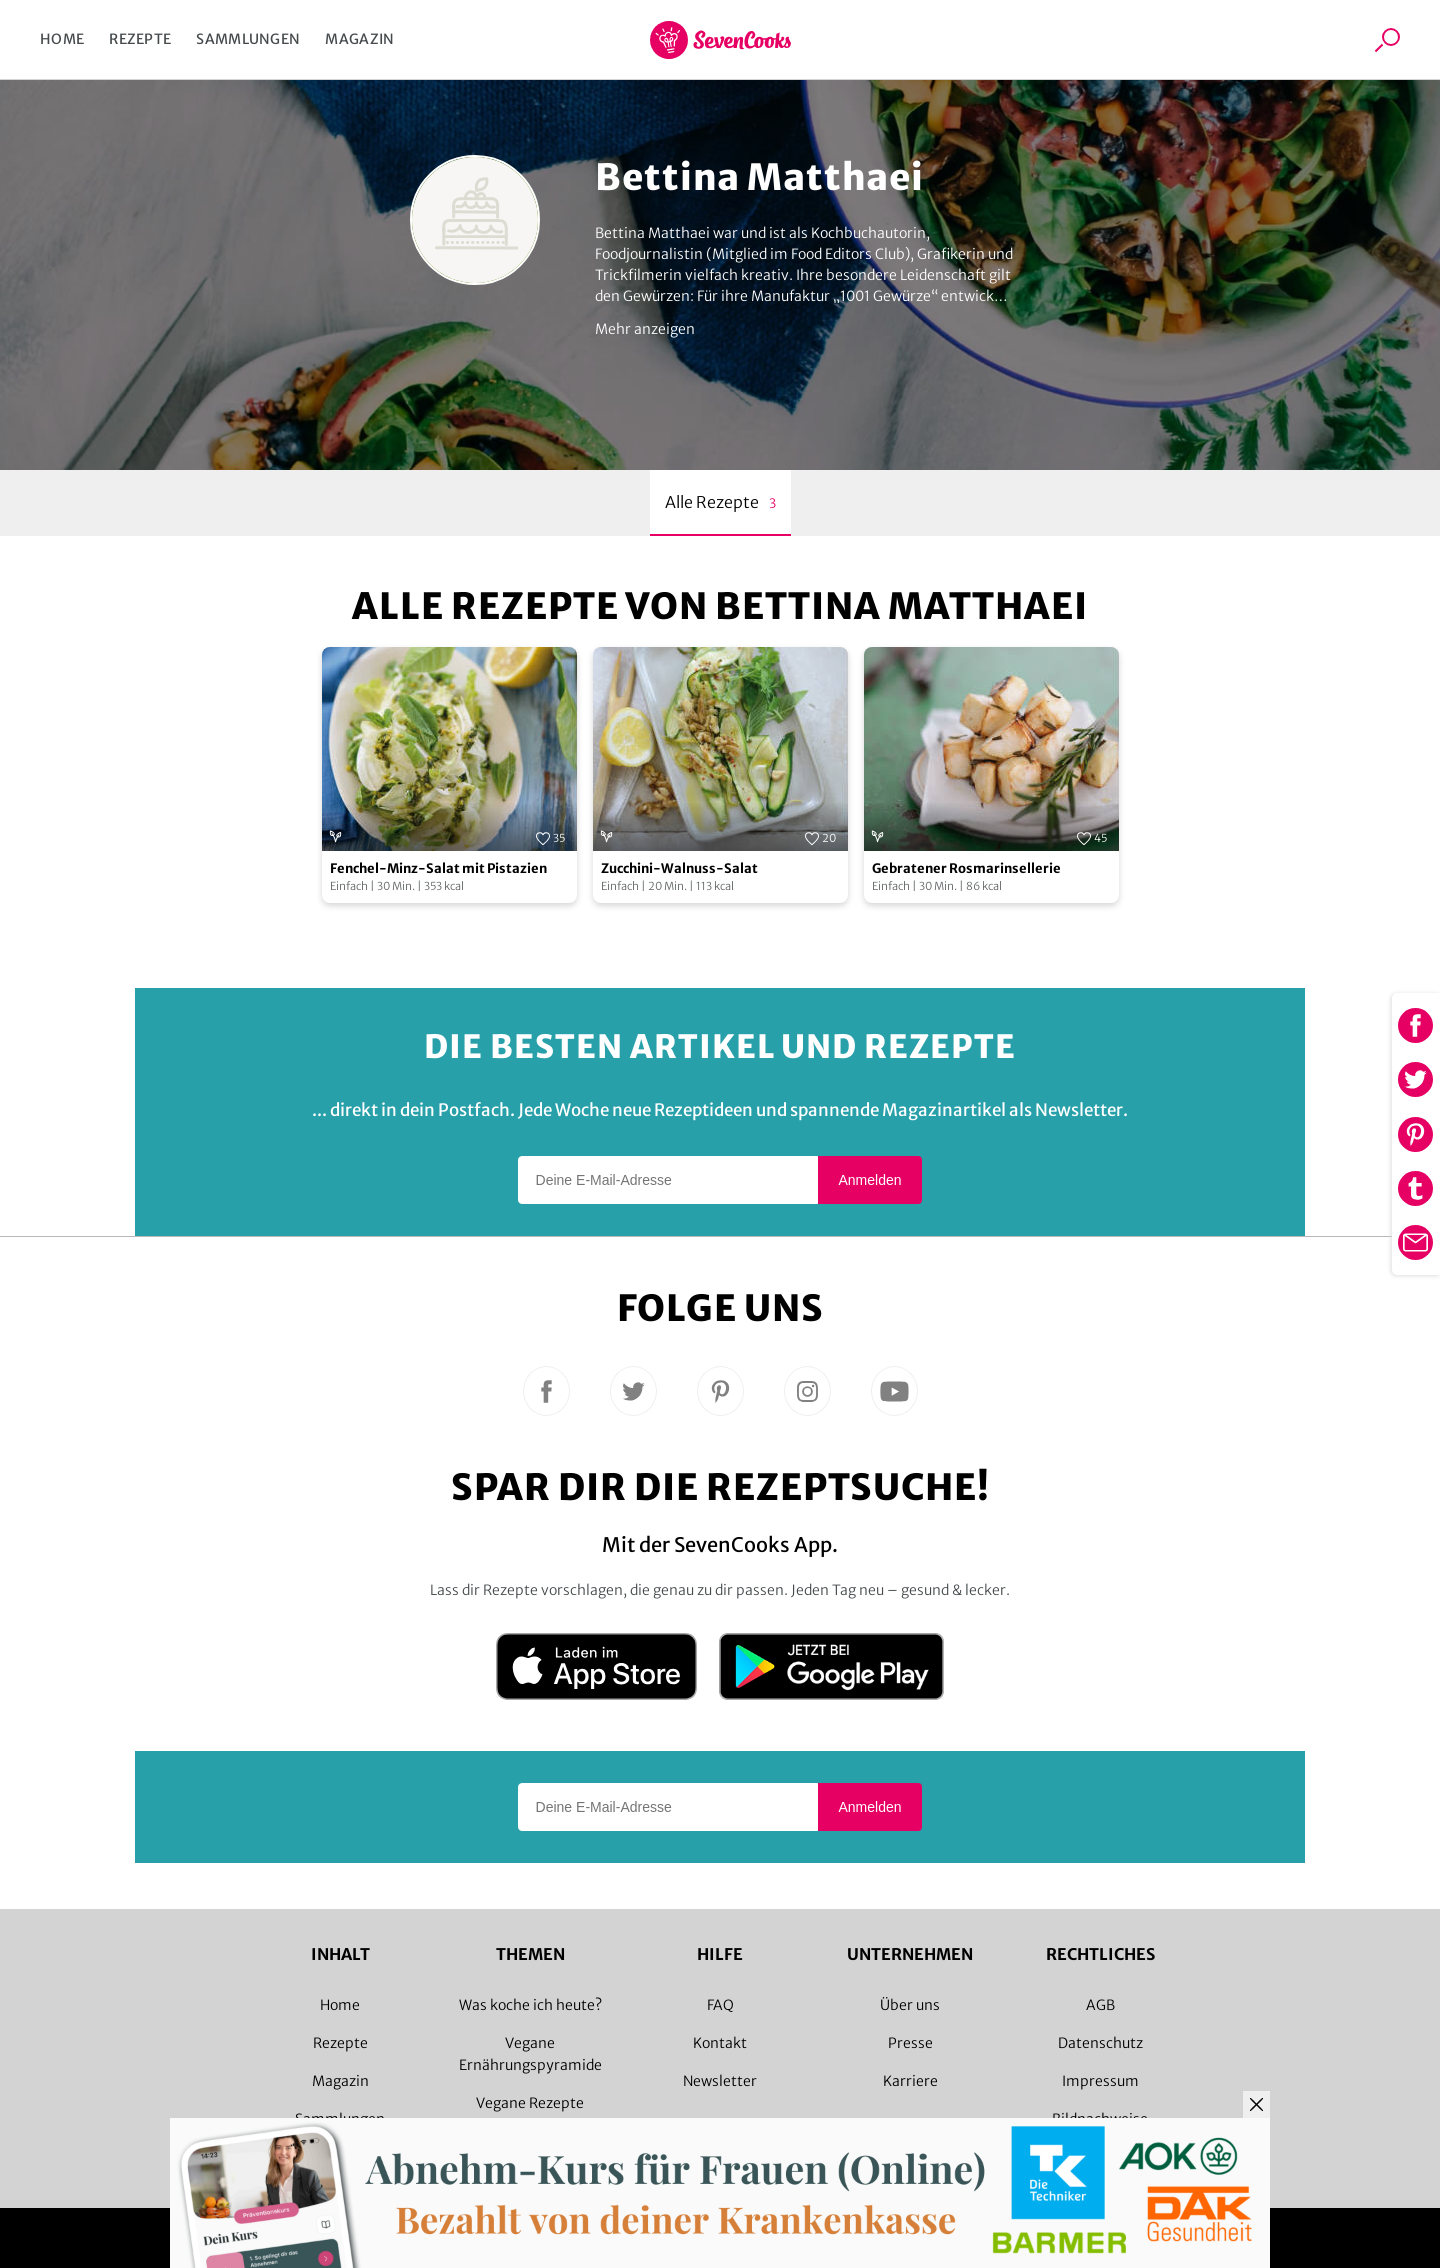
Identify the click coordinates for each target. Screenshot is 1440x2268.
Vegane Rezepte (530, 2103)
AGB (1100, 2005)
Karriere (910, 2081)
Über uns (910, 2005)
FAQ (720, 2005)
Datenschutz (1100, 2043)
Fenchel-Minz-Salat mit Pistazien (438, 868)
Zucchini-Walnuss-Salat (679, 868)
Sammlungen (248, 39)
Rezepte (140, 39)
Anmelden (869, 1180)
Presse (910, 2043)
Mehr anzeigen (645, 329)
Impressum (1100, 2081)
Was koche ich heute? (530, 2005)
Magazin (359, 39)
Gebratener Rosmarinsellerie (966, 868)
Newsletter (720, 2081)
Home (62, 39)
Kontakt (720, 2043)
